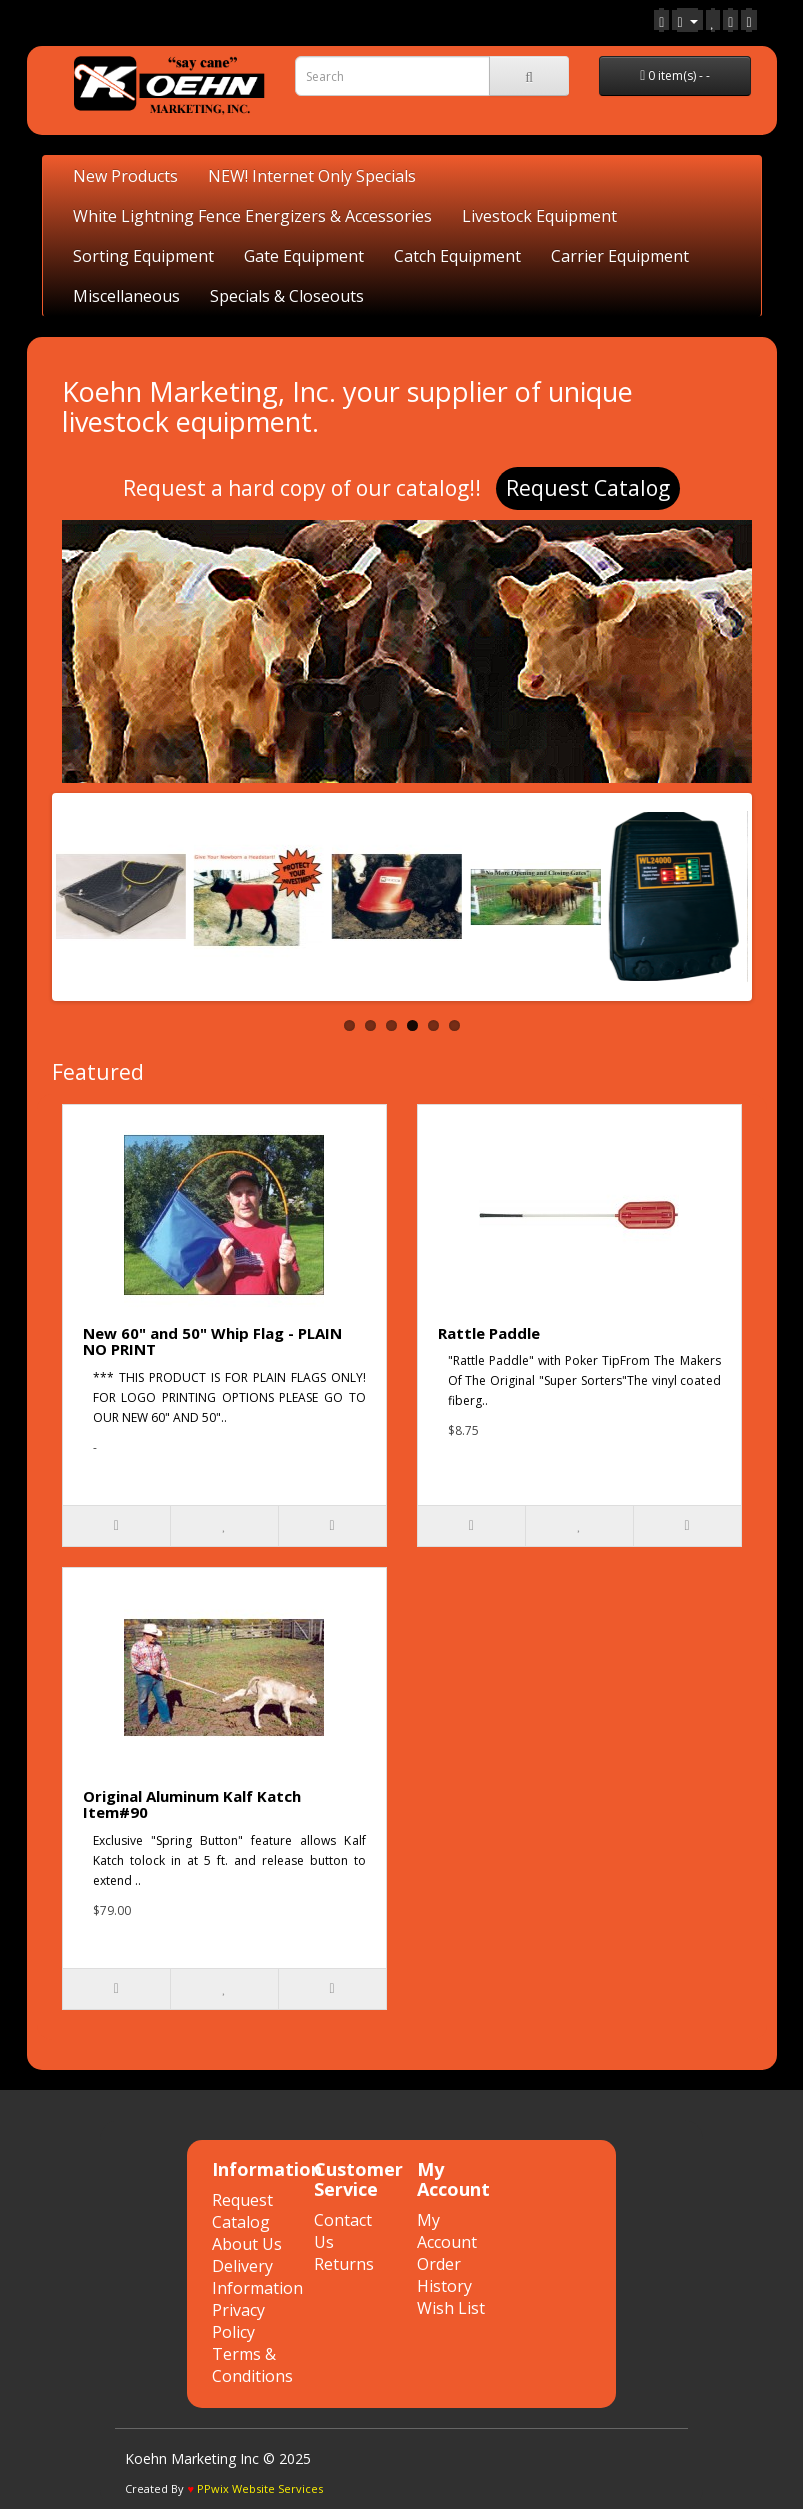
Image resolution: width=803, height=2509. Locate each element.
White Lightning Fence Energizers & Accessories (252, 216)
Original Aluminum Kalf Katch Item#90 (192, 1804)
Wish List (451, 2308)
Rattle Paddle (489, 1333)
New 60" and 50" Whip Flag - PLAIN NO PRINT (212, 1341)
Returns (344, 2264)
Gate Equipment (304, 256)
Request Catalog (588, 488)
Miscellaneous (126, 296)
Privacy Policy (238, 2321)
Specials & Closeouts (287, 296)
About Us (247, 2244)
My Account (447, 2231)
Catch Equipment (457, 256)
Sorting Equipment (143, 256)
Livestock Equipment (539, 216)
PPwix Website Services (260, 2488)
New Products (125, 176)
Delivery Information (257, 2277)
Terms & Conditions (252, 2365)
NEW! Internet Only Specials (312, 176)
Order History (444, 2275)
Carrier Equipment (620, 256)
